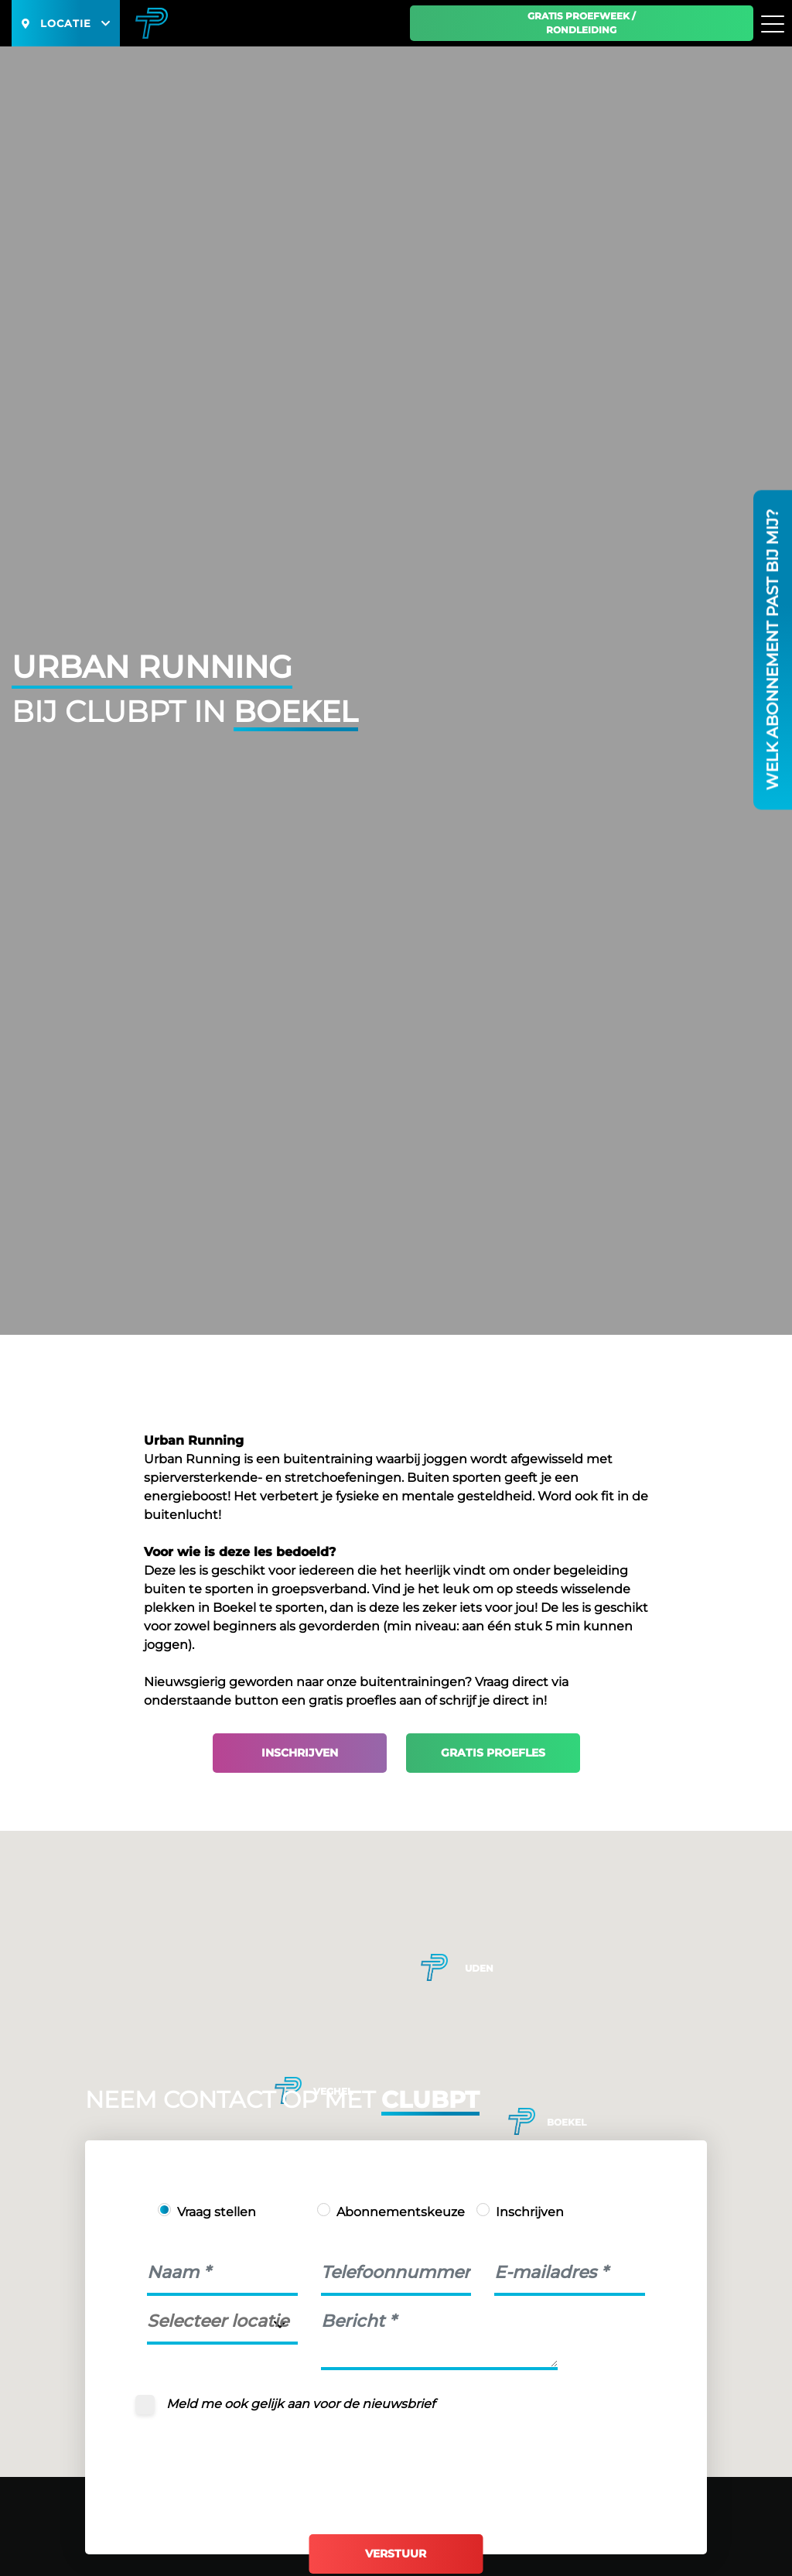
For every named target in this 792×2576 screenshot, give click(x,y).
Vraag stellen (216, 2212)
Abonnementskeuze (400, 2212)
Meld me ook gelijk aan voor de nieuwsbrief (300, 2403)
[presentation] (264, 2461)
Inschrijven (299, 1753)
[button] (521, 2121)
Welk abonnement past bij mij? (772, 649)
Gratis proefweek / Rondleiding (581, 23)
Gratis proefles (493, 1753)
